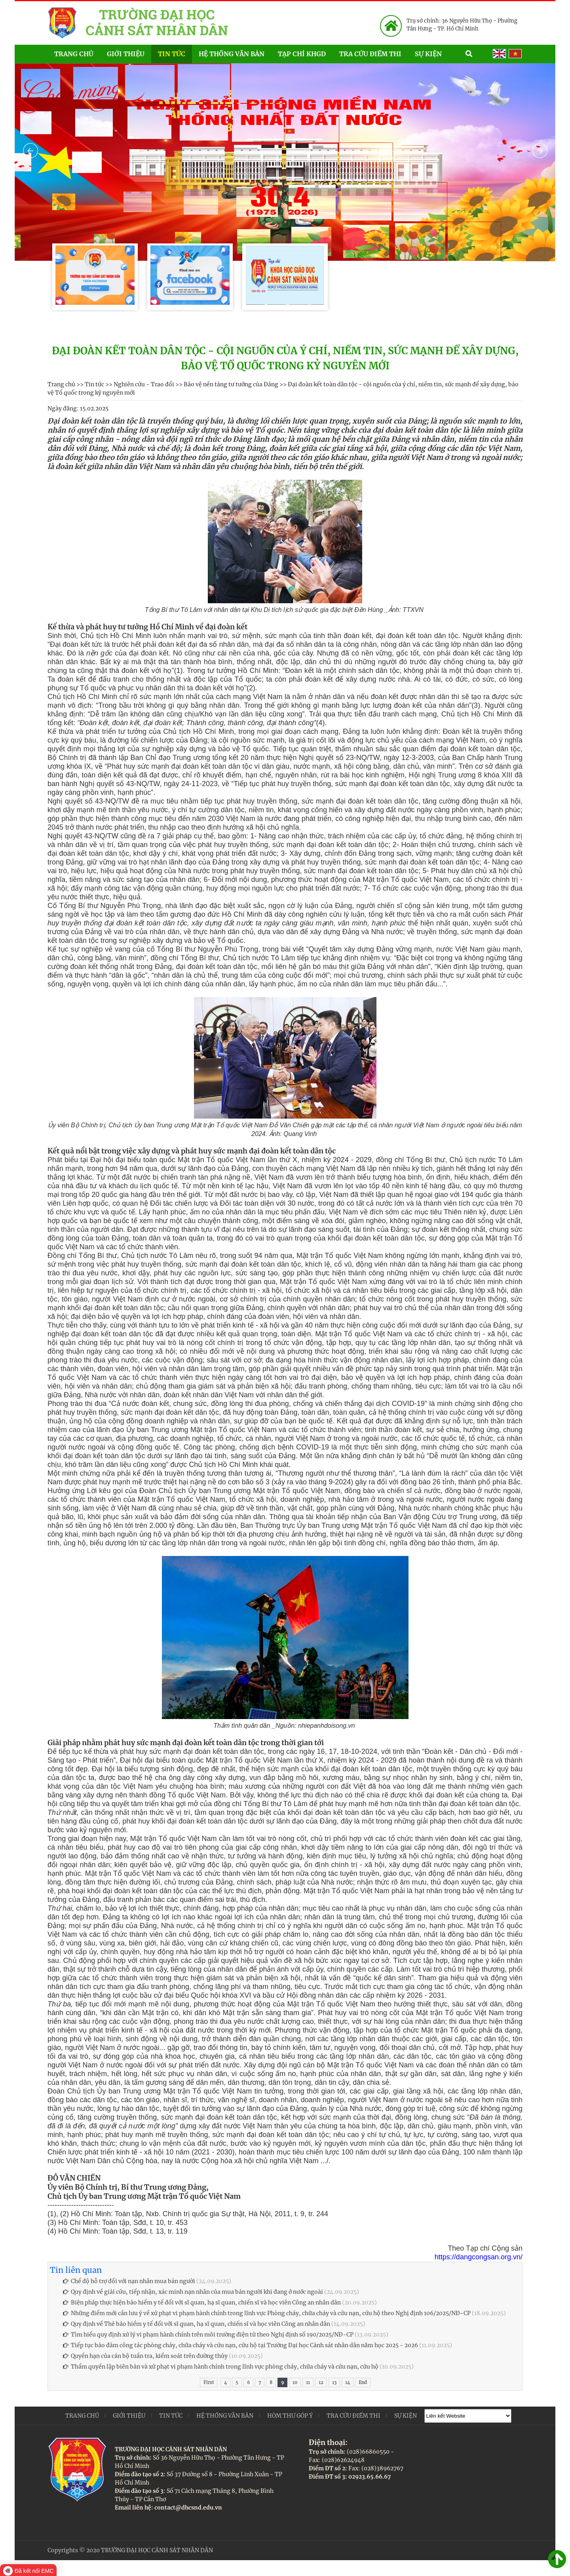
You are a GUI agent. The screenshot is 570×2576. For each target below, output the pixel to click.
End (363, 2382)
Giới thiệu (125, 54)
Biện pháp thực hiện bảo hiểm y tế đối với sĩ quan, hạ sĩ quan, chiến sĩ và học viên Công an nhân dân (202, 2302)
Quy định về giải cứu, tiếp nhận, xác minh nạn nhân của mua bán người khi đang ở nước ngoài (193, 2291)
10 (295, 2382)
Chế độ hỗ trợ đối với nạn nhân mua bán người (129, 2281)
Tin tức (171, 54)
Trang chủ (73, 54)
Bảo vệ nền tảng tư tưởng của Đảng (231, 384)
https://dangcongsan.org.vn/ (478, 2257)
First (208, 2382)
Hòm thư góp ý (290, 2415)
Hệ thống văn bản (231, 54)
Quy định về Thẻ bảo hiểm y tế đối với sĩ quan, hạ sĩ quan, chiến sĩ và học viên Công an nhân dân (196, 2323)
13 (334, 2382)
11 (308, 2382)
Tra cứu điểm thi (370, 54)
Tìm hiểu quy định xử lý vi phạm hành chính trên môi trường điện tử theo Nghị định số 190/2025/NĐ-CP (208, 2334)
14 (347, 2382)
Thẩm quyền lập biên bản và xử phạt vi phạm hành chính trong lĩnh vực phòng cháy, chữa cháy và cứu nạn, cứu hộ (220, 2366)
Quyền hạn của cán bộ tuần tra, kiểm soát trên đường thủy (145, 2355)
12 (321, 2382)
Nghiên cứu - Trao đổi (144, 384)
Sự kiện (437, 53)
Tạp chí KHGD (302, 54)
